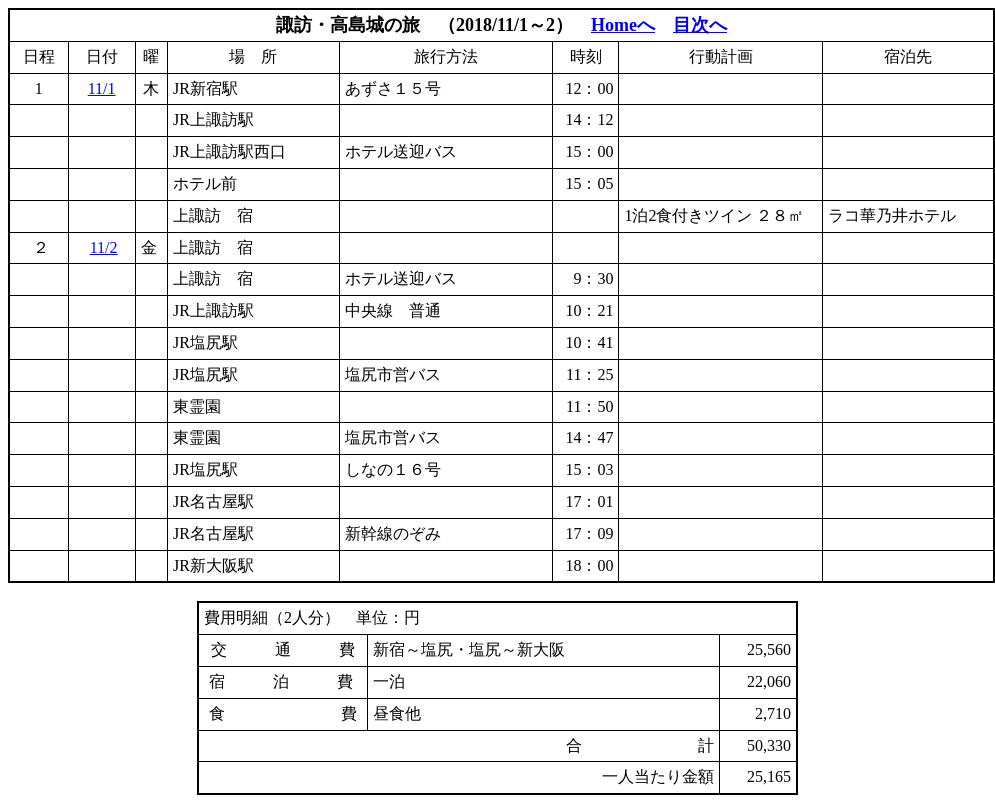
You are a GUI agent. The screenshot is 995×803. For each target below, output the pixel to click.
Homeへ (623, 25)
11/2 (104, 247)
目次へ (700, 25)
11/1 (102, 88)
